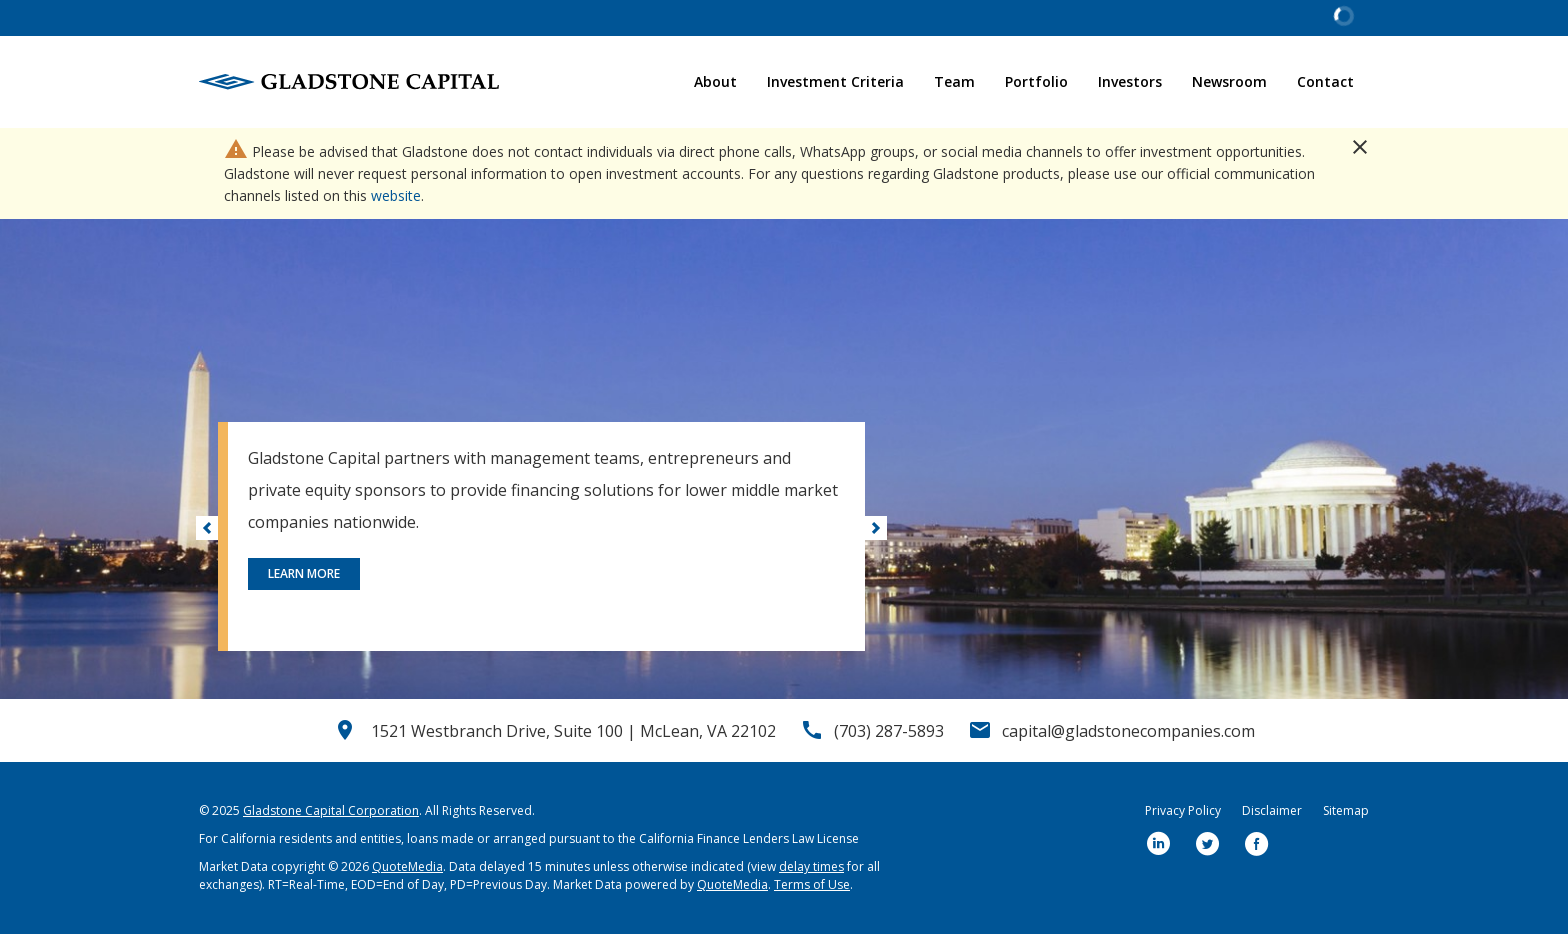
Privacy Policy (1183, 810)
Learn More (304, 573)
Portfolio (1036, 81)
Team (954, 81)
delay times (811, 866)
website (396, 195)
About (715, 81)
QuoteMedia (407, 866)
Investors (1130, 81)
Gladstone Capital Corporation (331, 810)
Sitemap (1346, 810)
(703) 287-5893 (889, 731)
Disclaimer (1272, 810)
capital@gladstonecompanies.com (1128, 731)
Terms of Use (812, 884)
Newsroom (1229, 81)
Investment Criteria (835, 81)
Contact (1325, 81)
